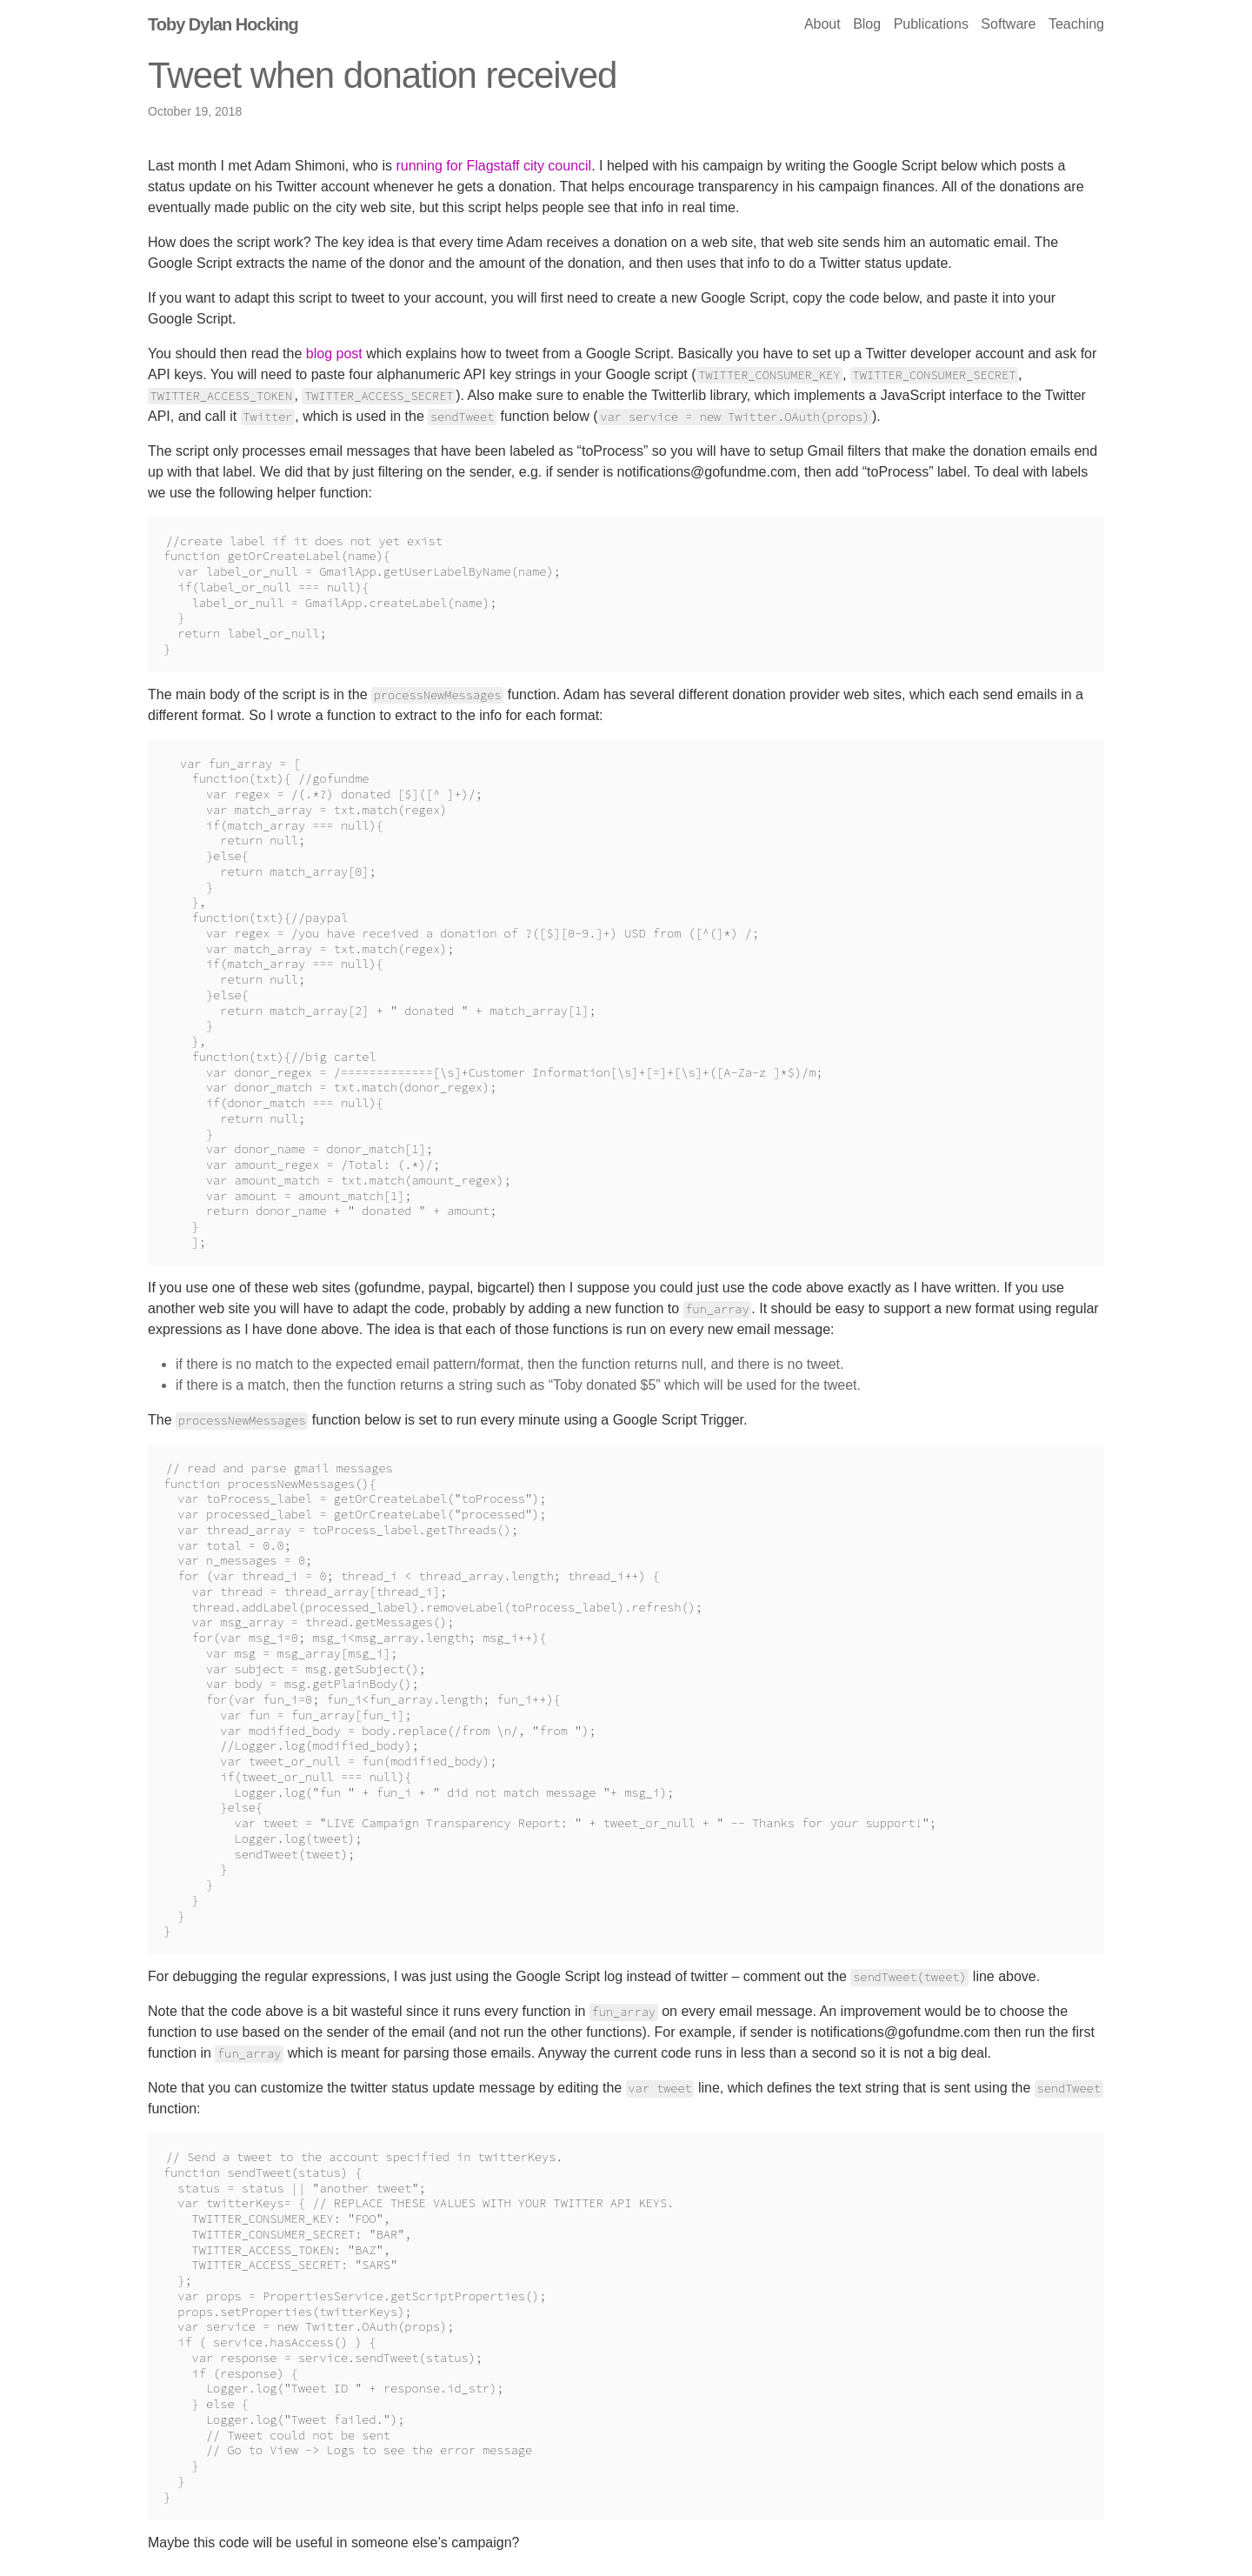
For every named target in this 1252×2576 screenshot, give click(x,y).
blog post (334, 353)
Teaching (1076, 24)
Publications (931, 24)
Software (1008, 24)
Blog (867, 24)
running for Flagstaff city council (493, 165)
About (824, 24)
